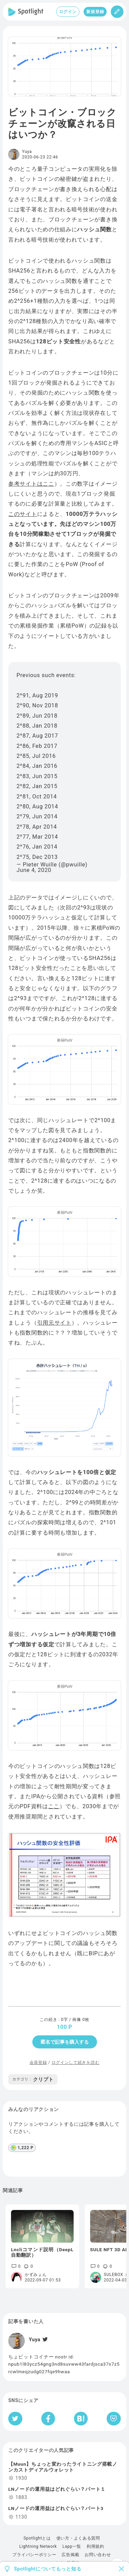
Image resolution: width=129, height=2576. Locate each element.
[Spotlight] (25, 12)
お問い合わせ (98, 2555)
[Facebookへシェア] (48, 2418)
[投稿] (117, 11)
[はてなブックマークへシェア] (81, 2418)
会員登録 (38, 2062)
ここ (54, 1806)
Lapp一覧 (71, 2546)
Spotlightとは (37, 2538)
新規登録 (95, 11)
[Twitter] (44, 2339)
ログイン (68, 11)
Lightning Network (38, 2546)
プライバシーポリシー (34, 2555)
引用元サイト (54, 1322)
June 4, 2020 (34, 870)
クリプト (32, 2079)
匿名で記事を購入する (65, 2042)
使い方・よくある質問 (78, 2538)
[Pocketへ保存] (114, 2418)
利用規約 (95, 2546)
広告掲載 (70, 2555)
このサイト (22, 514)
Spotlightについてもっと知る (48, 2568)
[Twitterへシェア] (15, 2418)
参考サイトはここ (31, 483)
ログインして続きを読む (76, 2062)
